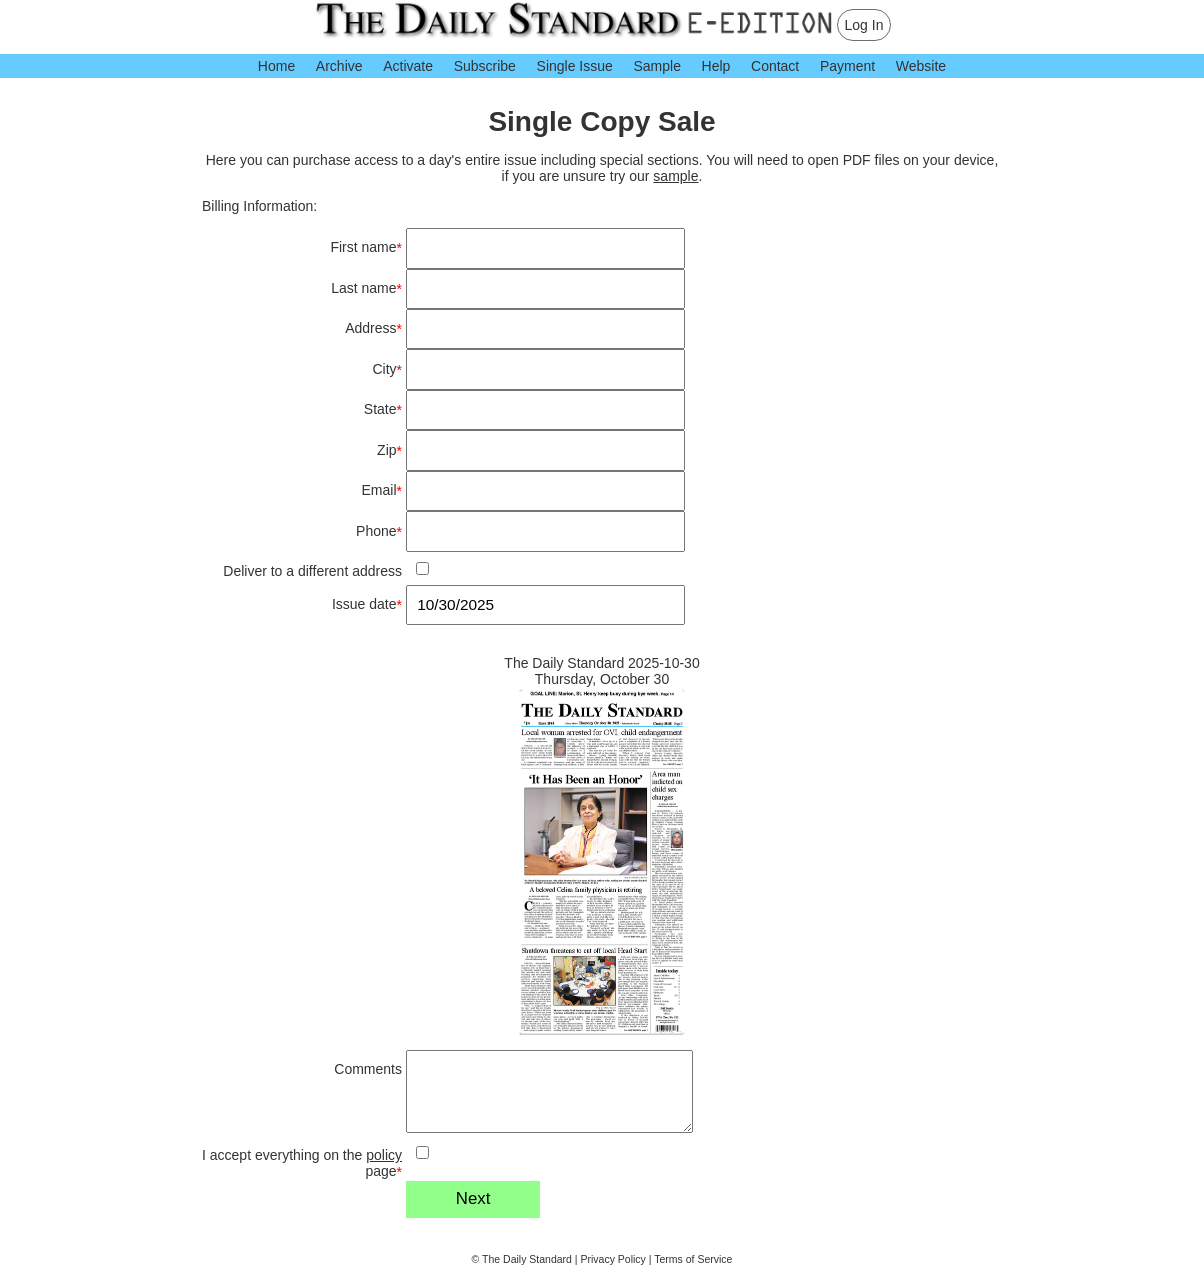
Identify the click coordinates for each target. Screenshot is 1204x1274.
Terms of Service (693, 1259)
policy (384, 1155)
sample (675, 176)
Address (373, 328)
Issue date (367, 604)
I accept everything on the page (302, 1163)
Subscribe (485, 66)
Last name (366, 288)
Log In (864, 25)
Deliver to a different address (312, 571)
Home (276, 66)
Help (716, 66)
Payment (847, 66)
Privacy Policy (613, 1259)
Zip (389, 450)
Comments (368, 1069)
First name (366, 247)
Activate (408, 66)
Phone (379, 531)
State (383, 409)
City (387, 369)
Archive (339, 66)
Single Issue (575, 66)
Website (921, 66)
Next (473, 1198)
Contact (775, 66)
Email (382, 490)
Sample (656, 66)
